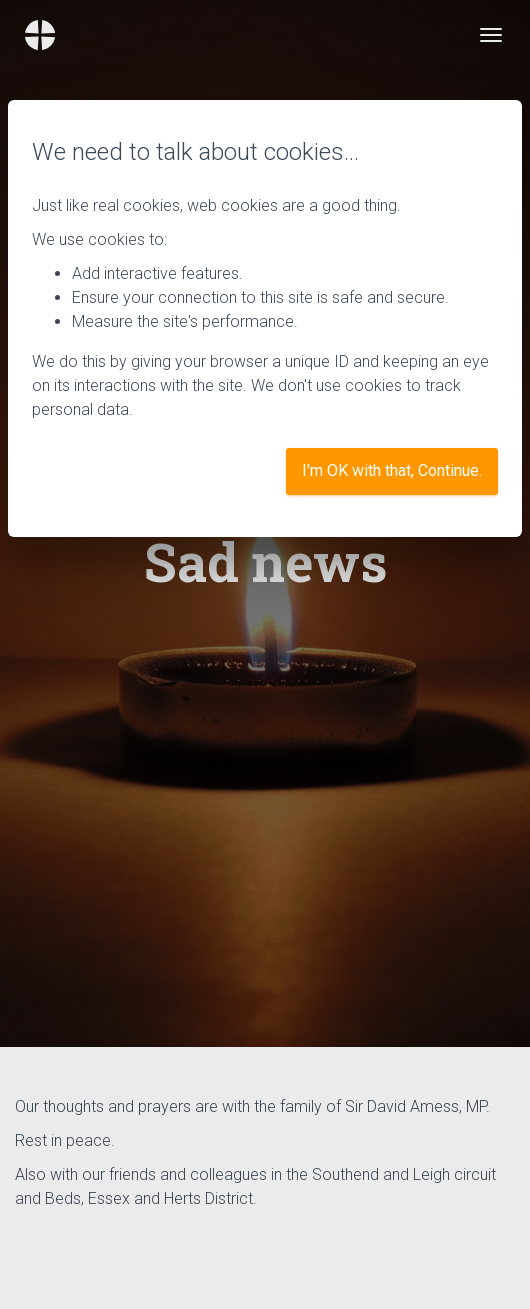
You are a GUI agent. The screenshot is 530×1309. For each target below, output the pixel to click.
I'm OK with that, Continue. (392, 470)
